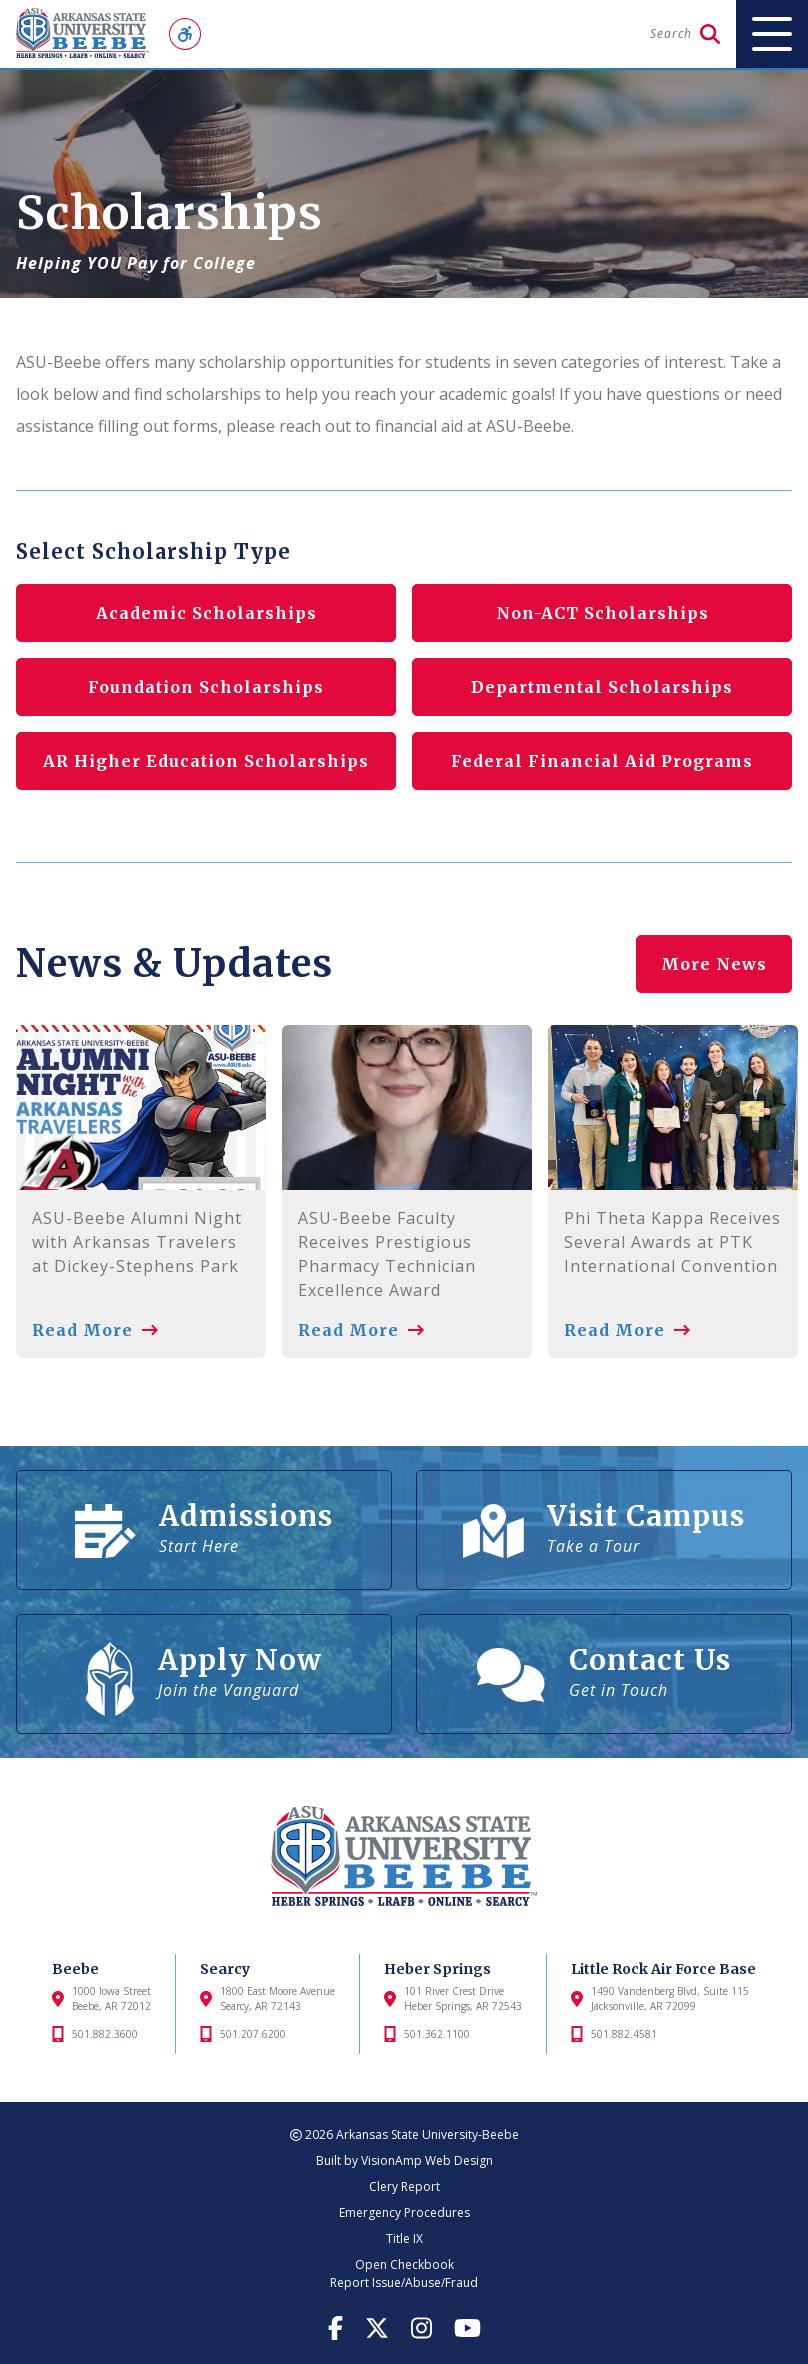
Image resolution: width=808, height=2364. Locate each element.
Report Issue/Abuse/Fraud (404, 2282)
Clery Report (404, 2186)
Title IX (404, 2238)
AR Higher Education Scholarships (206, 761)
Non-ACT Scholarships (602, 613)
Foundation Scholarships (206, 687)
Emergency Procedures (404, 2212)
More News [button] (714, 964)
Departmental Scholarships (602, 687)
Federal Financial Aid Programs (602, 761)
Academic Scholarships (206, 613)
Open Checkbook (404, 2264)
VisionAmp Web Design (427, 2160)
